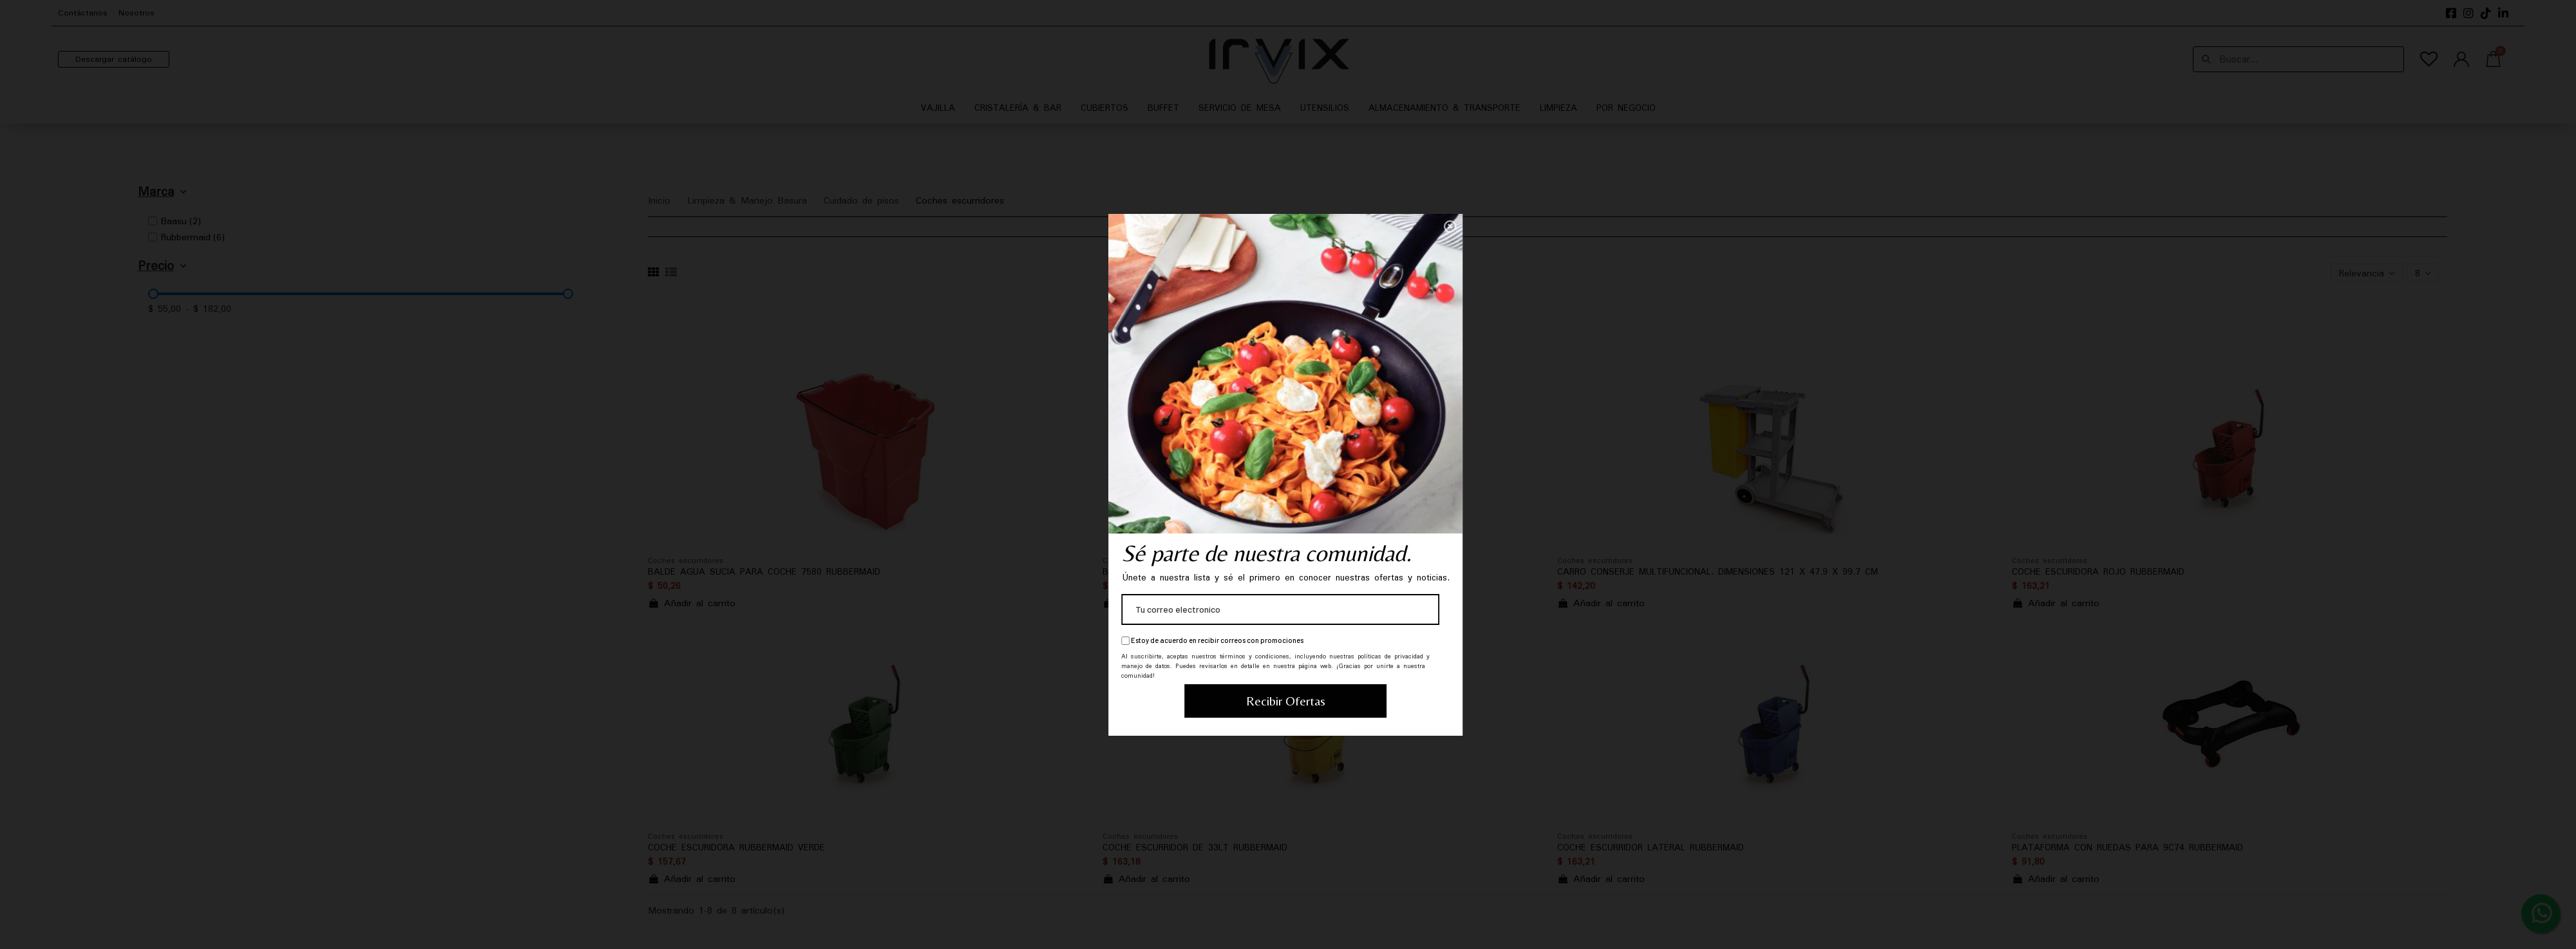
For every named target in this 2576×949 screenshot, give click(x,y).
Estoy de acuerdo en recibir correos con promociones (680, 641)
